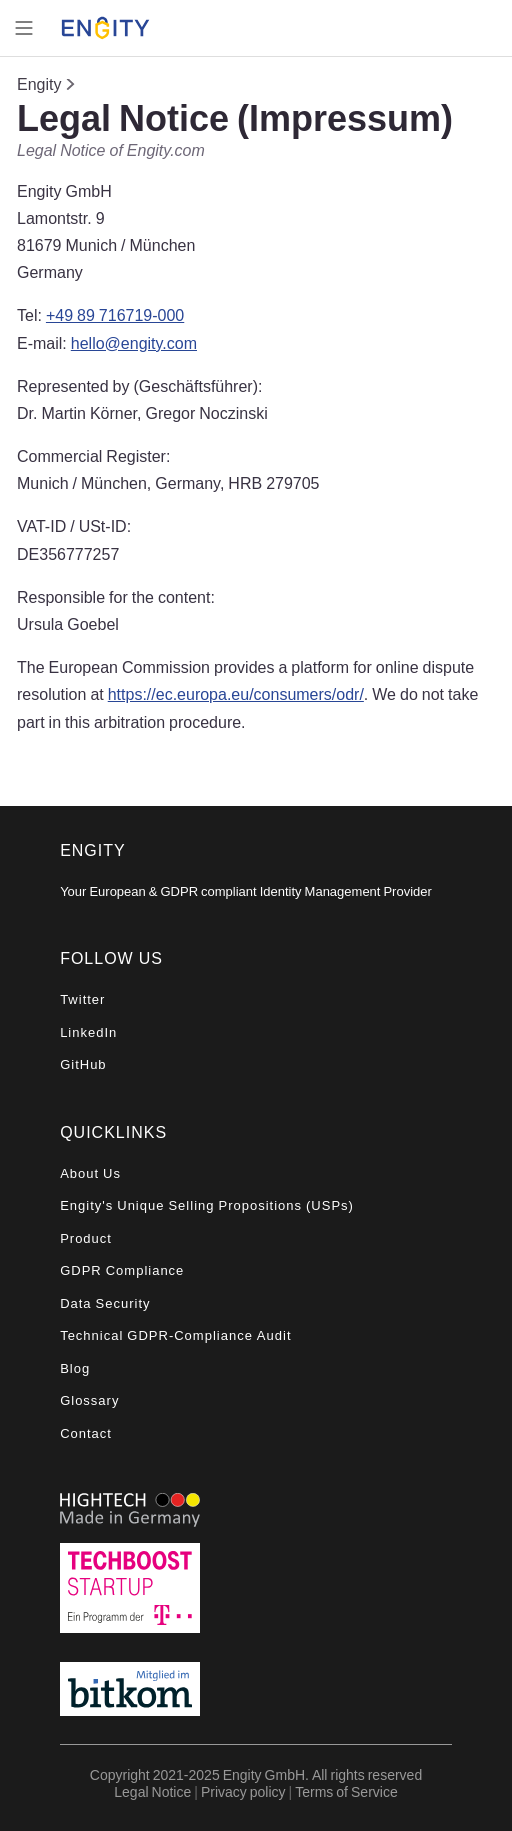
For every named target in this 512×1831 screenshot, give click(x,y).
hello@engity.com (134, 343)
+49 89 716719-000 (115, 315)
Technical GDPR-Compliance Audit (175, 1335)
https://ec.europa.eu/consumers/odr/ (236, 694)
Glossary (89, 1400)
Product (86, 1238)
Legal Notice (152, 1791)
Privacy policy (243, 1791)
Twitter (82, 999)
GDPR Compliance (122, 1270)
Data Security (105, 1303)
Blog (75, 1368)
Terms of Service (346, 1791)
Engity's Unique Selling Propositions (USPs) (207, 1205)
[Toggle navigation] (24, 28)
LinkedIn (88, 1032)
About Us (90, 1173)
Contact (86, 1433)
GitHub (83, 1064)
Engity (39, 84)
